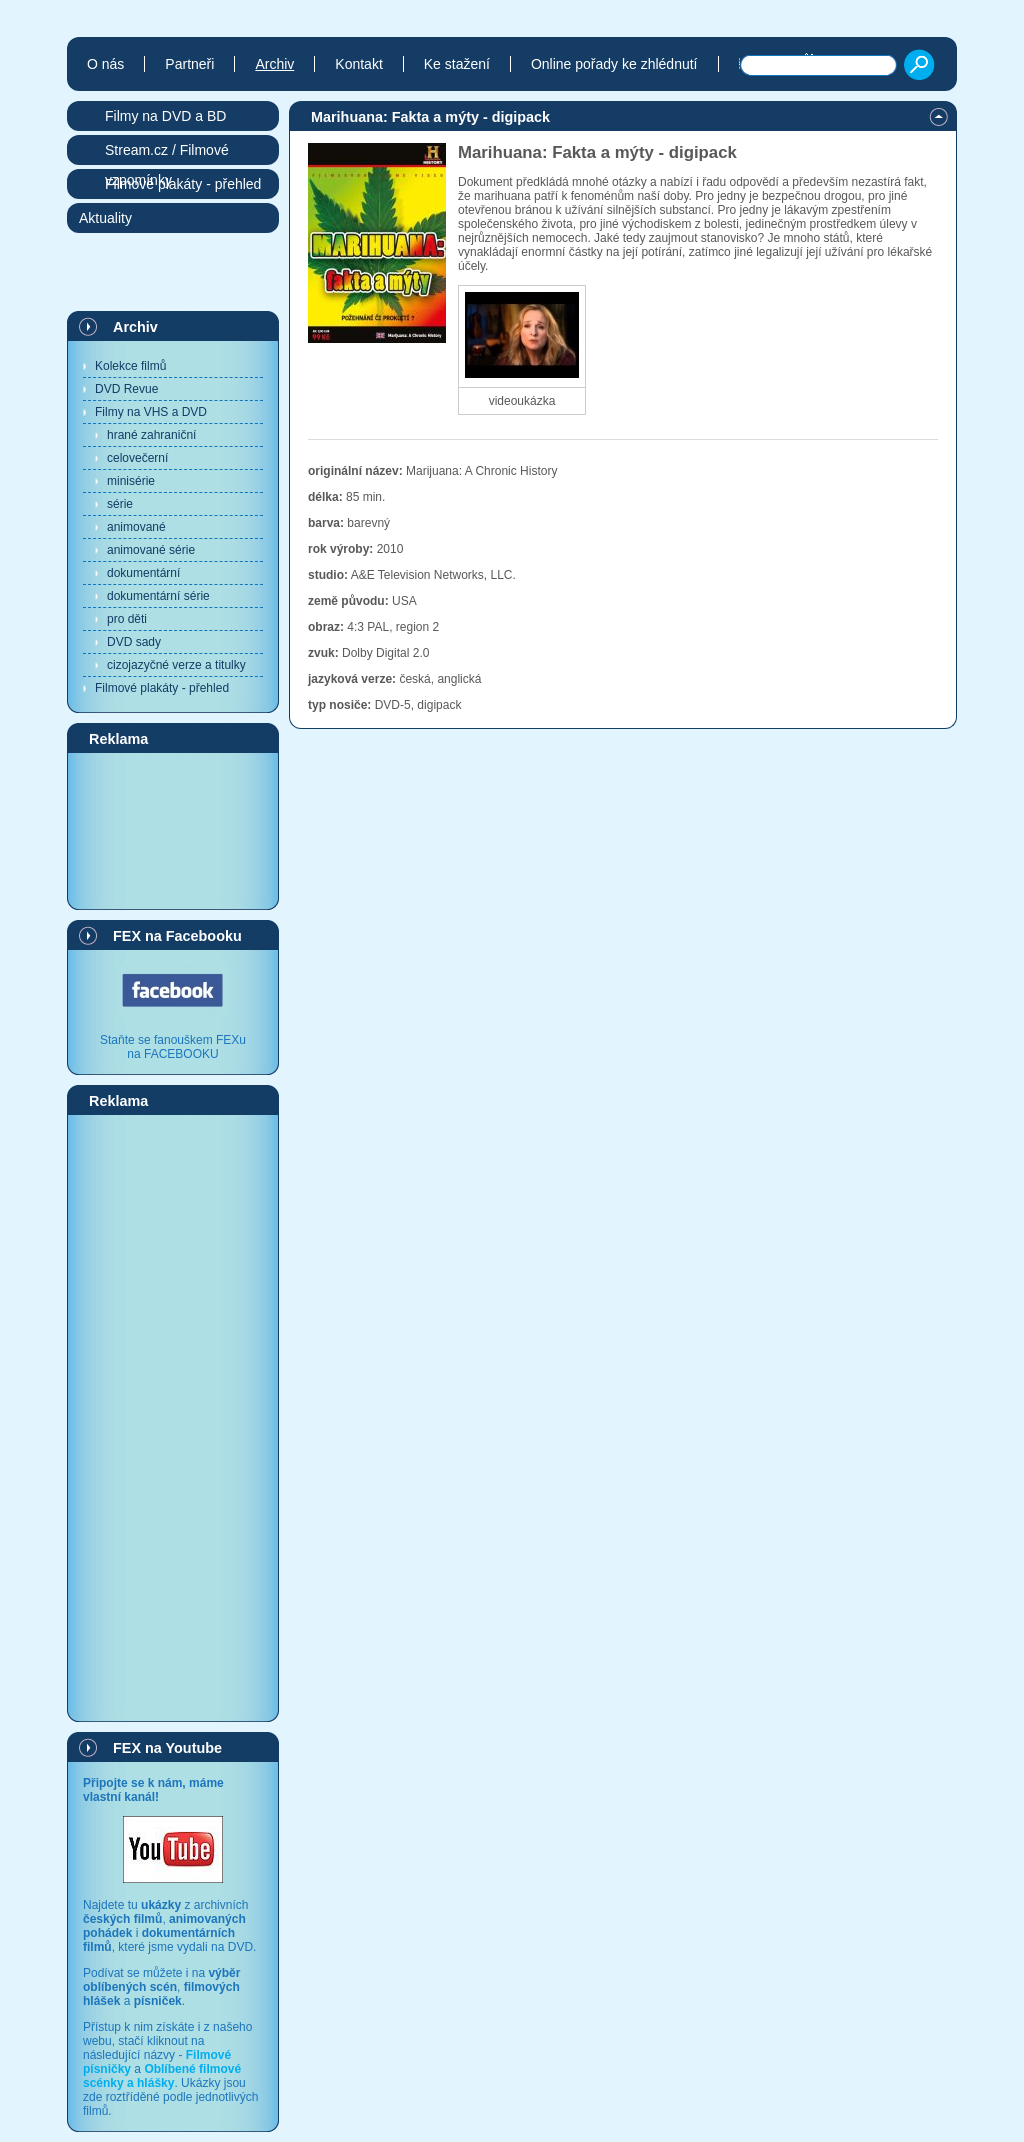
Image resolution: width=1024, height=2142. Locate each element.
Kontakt (358, 64)
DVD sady (134, 642)
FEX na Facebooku (177, 936)
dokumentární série (158, 596)
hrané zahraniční (151, 435)
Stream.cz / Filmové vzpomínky (167, 153)
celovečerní (137, 458)
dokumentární (143, 573)
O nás (105, 64)
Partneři (189, 64)
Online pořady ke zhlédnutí (614, 64)
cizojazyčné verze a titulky (176, 665)
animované (136, 527)
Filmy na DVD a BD (165, 116)
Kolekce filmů (130, 366)
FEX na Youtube (167, 1748)
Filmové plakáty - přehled (162, 688)
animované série (151, 550)
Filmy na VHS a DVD (151, 412)
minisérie (131, 481)
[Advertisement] (173, 830)
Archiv (135, 327)
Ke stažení (457, 64)
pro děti (127, 619)
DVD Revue (126, 389)
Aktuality (105, 218)
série (120, 504)
